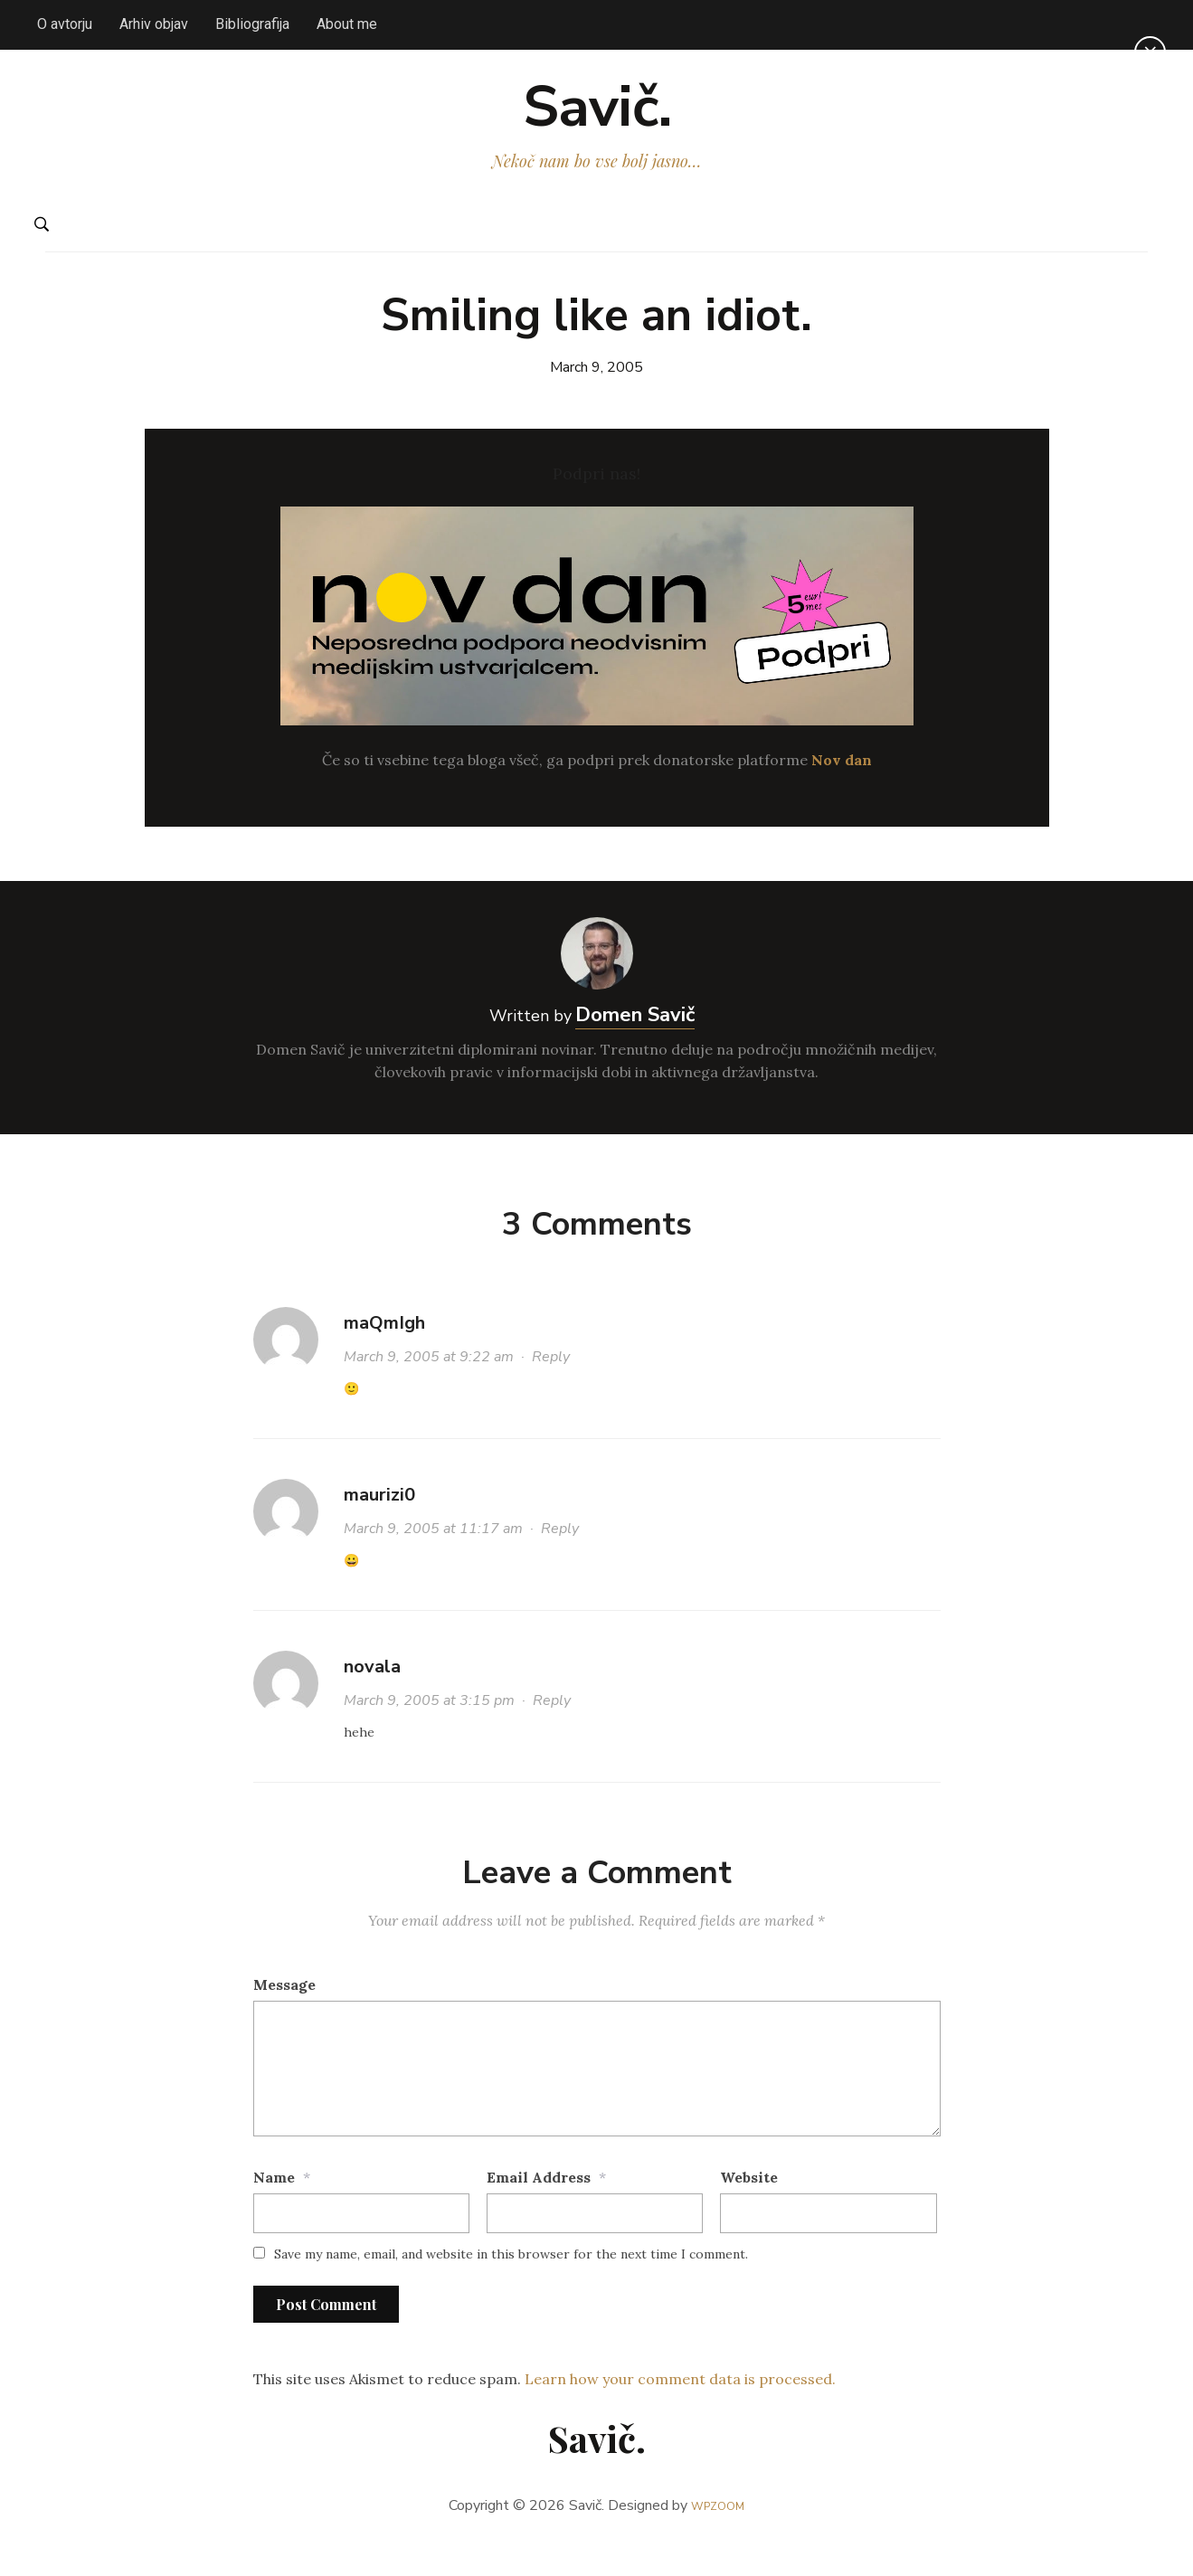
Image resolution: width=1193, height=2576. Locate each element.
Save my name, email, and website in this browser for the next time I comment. (511, 2286)
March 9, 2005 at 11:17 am (433, 1560)
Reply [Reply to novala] (552, 1732)
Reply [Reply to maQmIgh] (551, 1388)
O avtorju (64, 24)
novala (372, 1698)
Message (284, 2015)
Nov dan (841, 790)
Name (274, 2208)
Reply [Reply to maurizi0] (560, 1560)
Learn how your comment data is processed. (680, 2410)
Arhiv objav (153, 24)
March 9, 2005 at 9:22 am (429, 1388)
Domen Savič (635, 1045)
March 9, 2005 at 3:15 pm (429, 1732)
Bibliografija (252, 24)
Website (749, 2208)
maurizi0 (379, 1526)
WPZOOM (718, 2536)
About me (347, 24)
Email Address (539, 2208)
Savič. (596, 123)
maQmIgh (384, 1354)
